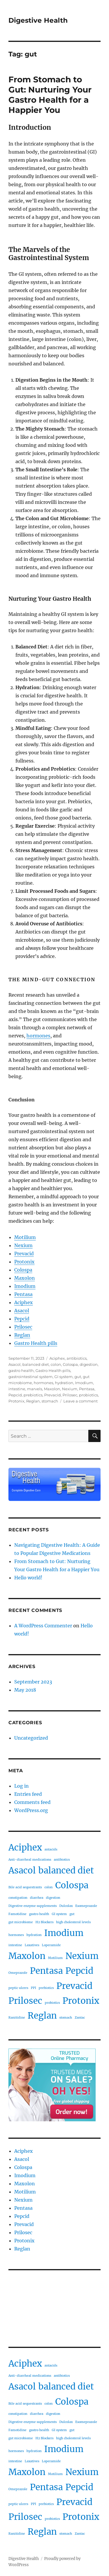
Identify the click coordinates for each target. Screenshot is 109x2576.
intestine (16, 1388)
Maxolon (24, 1278)
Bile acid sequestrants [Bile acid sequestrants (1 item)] (25, 1887)
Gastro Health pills (35, 1343)
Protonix (24, 1262)
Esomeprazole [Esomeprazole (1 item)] (86, 1906)
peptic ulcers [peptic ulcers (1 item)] (18, 1988)
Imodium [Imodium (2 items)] (63, 1933)
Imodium (24, 1286)
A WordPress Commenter (43, 1626)
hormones (38, 1036)
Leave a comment (80, 1401)
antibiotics (77, 1358)
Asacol (21, 1310)
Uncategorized (31, 1738)
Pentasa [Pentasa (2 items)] (46, 1970)
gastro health (21, 1370)
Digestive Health (38, 20)
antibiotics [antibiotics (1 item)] (62, 1860)
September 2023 (33, 1682)
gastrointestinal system (30, 1376)
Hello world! (28, 1578)
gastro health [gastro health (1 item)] (39, 1914)
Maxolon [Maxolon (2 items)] (26, 1956)
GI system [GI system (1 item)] (59, 1914)
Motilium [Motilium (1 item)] (55, 1958)
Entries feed (28, 1794)
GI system (63, 1376)
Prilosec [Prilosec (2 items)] (25, 2000)
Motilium (25, 1237)
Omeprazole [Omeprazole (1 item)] (17, 1973)
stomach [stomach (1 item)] (65, 2017)
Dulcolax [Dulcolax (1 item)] (66, 1906)
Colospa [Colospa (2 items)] (71, 1885)
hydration (64, 1382)
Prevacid (24, 1253)
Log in (21, 1786)
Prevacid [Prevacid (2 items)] (74, 1986)
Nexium (23, 1245)
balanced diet (35, 1364)
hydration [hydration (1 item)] (34, 1935)
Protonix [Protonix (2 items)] (80, 2000)
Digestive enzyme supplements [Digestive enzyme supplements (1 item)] (32, 1906)
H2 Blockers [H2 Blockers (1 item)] (44, 1922)
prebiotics (33, 1395)
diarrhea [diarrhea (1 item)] (36, 1898)
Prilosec (23, 1327)
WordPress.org (31, 1810)
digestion (89, 1364)
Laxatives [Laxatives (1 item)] (32, 1945)
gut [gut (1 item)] (71, 1914)
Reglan (22, 1335)
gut (77, 1376)
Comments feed (32, 1802)
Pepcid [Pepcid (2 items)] (79, 1970)
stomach (50, 1401)
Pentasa (23, 1294)
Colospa (23, 1270)
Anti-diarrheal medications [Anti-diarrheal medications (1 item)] (29, 1860)
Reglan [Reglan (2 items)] (42, 2015)
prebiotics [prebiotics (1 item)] (46, 1988)
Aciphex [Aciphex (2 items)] (25, 1847)
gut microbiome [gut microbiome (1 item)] (20, 1922)
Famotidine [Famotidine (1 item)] (17, 1914)
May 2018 (25, 1690)
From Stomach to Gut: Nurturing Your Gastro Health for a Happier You (50, 94)
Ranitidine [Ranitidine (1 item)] (16, 2017)
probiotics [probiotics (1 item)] (52, 2003)
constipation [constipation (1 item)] (17, 1898)
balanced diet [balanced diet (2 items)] (66, 1870)
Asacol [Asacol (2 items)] (22, 1870)
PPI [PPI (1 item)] (33, 1988)
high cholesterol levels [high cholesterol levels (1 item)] (73, 1922)
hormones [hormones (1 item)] (16, 1935)
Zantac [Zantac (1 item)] (80, 2017)
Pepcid (21, 1319)
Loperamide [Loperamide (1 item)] (51, 1945)
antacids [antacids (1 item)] (50, 1849)
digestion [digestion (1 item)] (53, 1898)
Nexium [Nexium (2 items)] (82, 1956)
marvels (34, 1388)
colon (56, 1364)
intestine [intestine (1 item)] (15, 1945)
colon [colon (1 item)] (48, 1887)
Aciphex (23, 1302)
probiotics (88, 1395)
